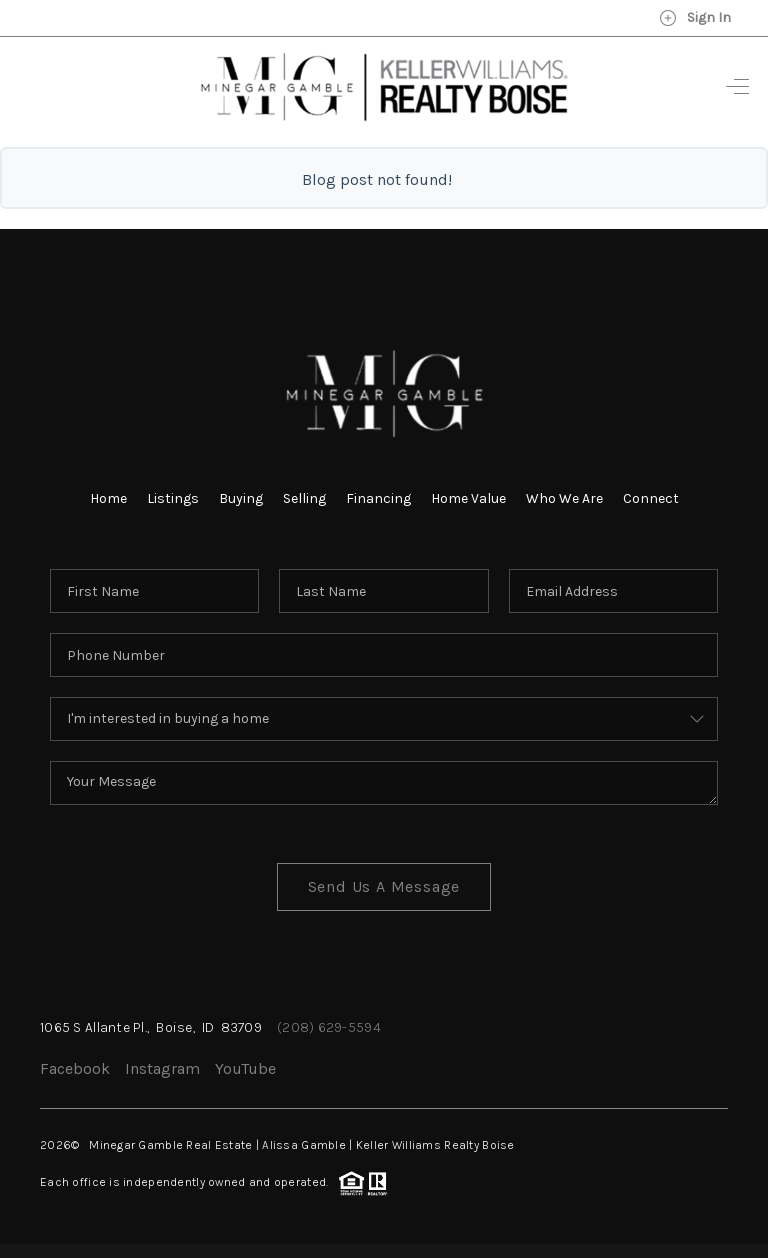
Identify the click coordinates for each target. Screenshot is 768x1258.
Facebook (75, 1068)
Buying (241, 498)
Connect (651, 498)
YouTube (245, 1068)
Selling (304, 498)
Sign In (695, 18)
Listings (173, 498)
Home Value (468, 498)
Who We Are (564, 498)
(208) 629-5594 (329, 1027)
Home (108, 498)
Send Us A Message (384, 886)
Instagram (162, 1068)
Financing (378, 498)
